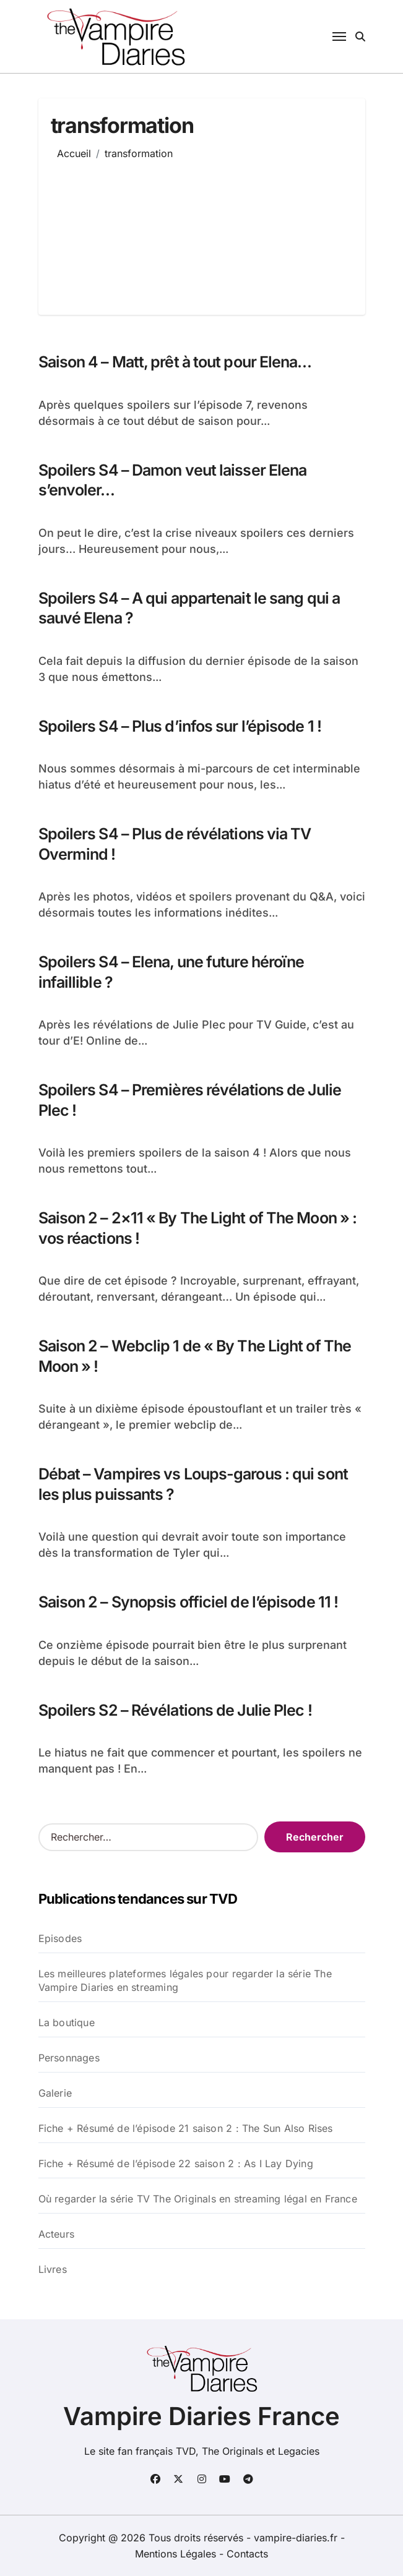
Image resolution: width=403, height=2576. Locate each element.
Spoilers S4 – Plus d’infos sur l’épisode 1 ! (179, 726)
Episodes (60, 1938)
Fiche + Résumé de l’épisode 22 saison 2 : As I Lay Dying (175, 2163)
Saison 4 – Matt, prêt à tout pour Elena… (175, 362)
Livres (52, 2269)
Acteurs (56, 2234)
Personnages (69, 2058)
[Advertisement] (191, 228)
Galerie (55, 2093)
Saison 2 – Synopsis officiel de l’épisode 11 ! (188, 1602)
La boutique (66, 2022)
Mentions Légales (177, 2554)
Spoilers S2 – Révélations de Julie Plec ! (175, 1710)
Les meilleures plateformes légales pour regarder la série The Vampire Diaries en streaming (185, 1980)
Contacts (247, 2554)
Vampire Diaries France (201, 2416)
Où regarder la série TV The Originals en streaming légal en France (197, 2199)
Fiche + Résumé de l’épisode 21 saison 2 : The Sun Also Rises (185, 2128)
